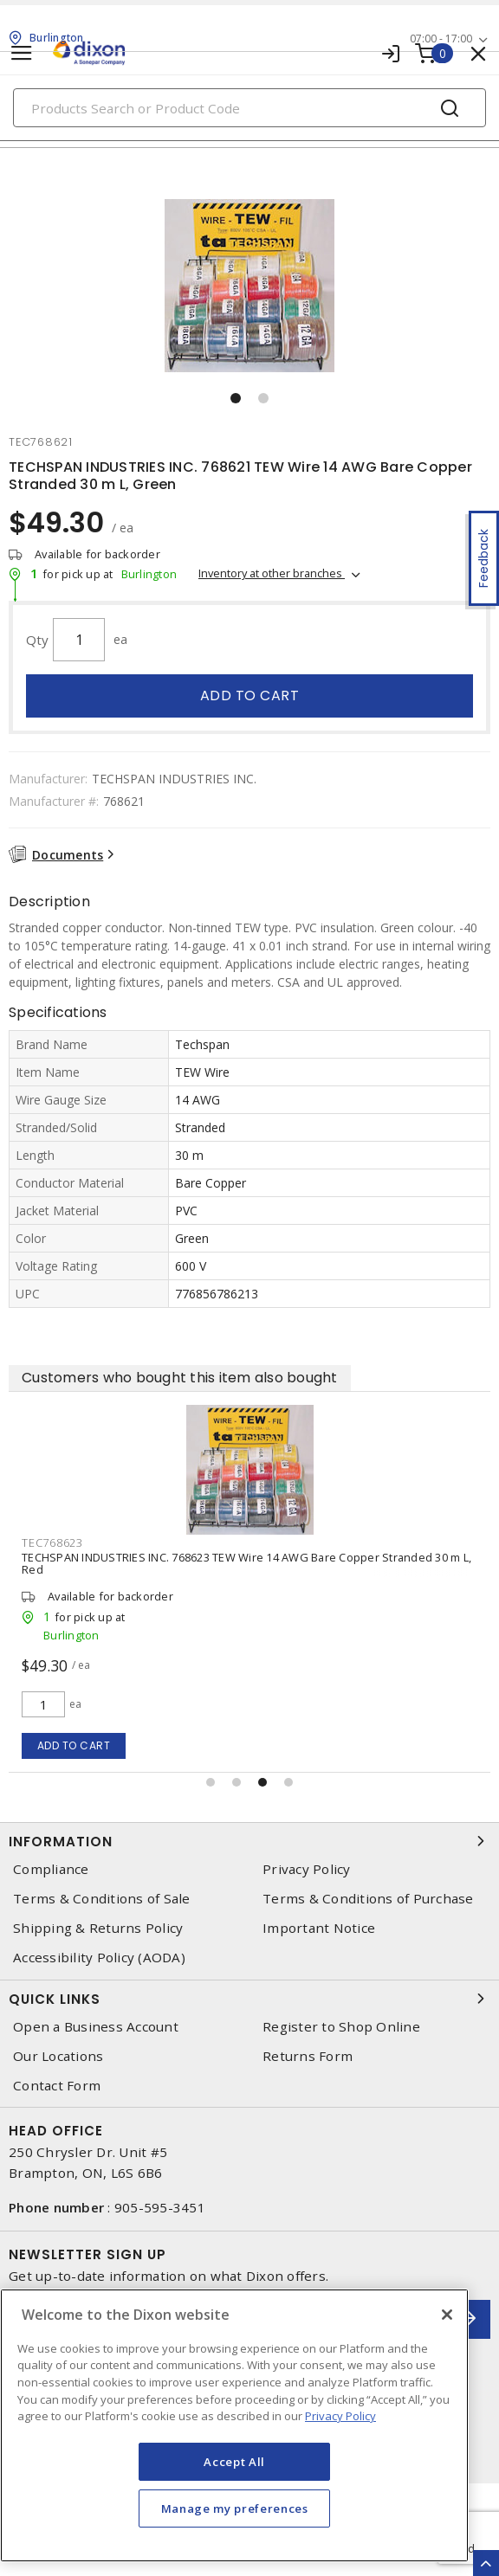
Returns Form (307, 2056)
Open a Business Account (95, 2027)
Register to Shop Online (341, 2027)
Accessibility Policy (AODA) (99, 1957)
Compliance (51, 1869)
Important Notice (318, 1928)
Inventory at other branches (271, 573)
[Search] (249, 107)
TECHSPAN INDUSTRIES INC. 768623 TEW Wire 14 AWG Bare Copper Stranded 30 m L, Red (246, 1563)
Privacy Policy (306, 1869)
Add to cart (250, 695)
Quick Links (249, 1998)
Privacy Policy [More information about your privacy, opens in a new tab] (340, 2416)
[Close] (447, 2315)
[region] (234, 2425)
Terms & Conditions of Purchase (368, 1898)
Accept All (234, 2462)
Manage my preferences (234, 2508)
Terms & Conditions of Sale (102, 1898)
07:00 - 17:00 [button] (441, 38)
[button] (235, 398)
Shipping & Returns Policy (98, 1928)
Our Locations (58, 2056)
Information (249, 1841)
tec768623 (52, 1542)
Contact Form (56, 2085)
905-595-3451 (159, 2207)
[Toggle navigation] (22, 53)
